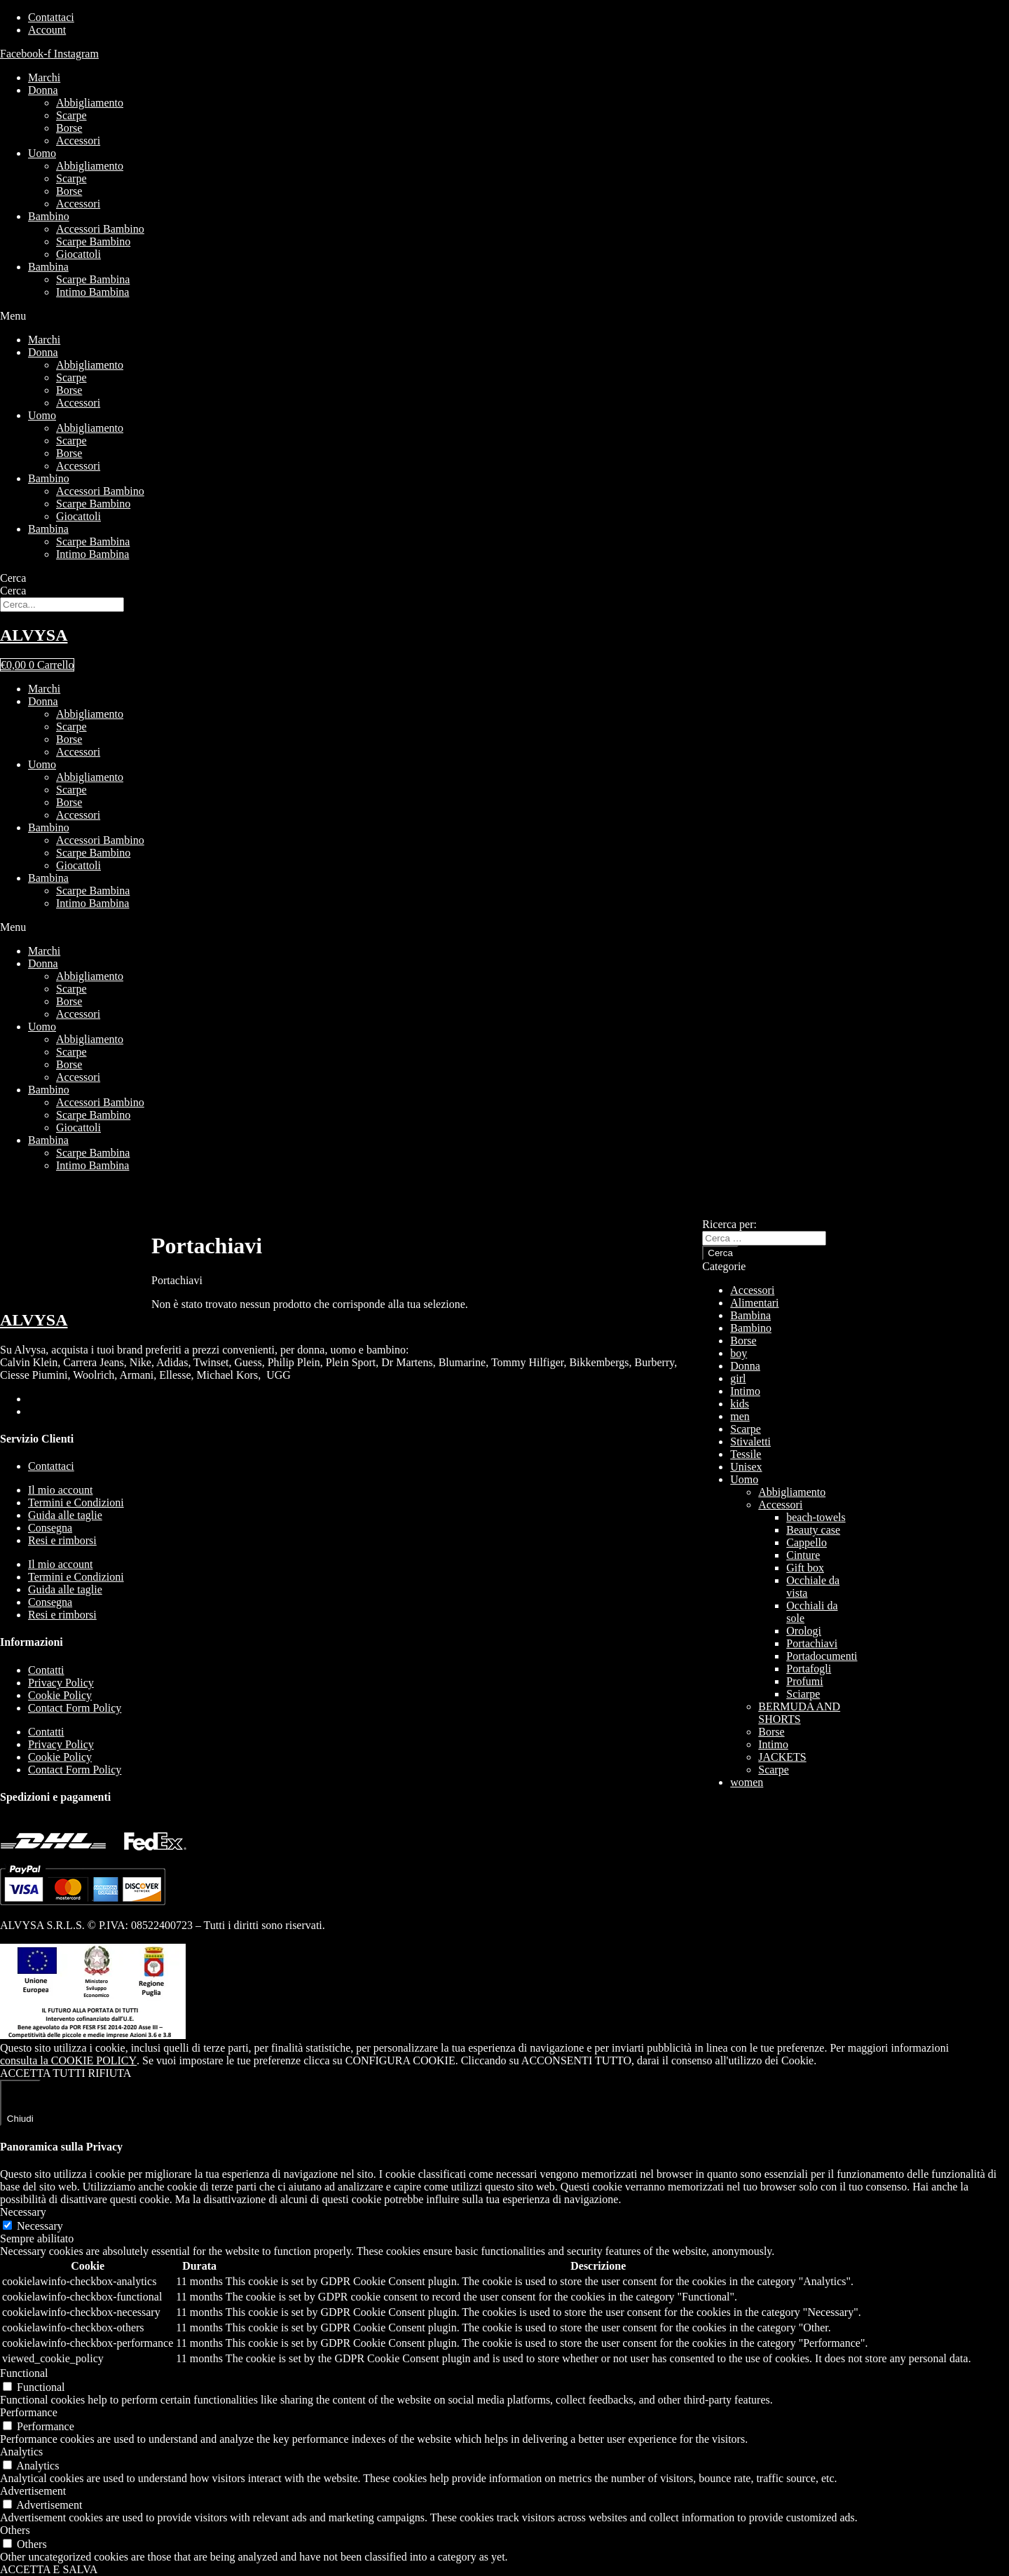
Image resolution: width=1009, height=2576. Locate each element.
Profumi (804, 1681)
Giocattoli (78, 254)
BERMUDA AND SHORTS (799, 1713)
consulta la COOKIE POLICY (68, 2060)
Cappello (806, 1542)
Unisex (746, 1467)
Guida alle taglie (65, 1515)
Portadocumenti (821, 1656)
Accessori (78, 140)
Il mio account (60, 1490)
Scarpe (71, 115)
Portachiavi (811, 1643)
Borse (69, 128)
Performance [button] (28, 2412)
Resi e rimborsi (62, 1540)
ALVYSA (33, 635)
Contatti (46, 1670)
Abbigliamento (89, 103)
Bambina (48, 267)
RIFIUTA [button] (110, 2073)
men (740, 1416)
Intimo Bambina (92, 292)
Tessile (745, 1454)
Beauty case (813, 1530)
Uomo (42, 153)
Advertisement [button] (33, 2491)
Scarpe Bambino (93, 241)
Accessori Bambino (100, 229)
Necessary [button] (23, 2212)
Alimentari (754, 1303)
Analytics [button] (21, 2452)
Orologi (803, 1631)
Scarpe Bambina (93, 279)
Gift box (805, 1568)
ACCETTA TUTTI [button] (42, 2073)
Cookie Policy (60, 1695)
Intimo (745, 1391)
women (746, 1782)
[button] (504, 316)
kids (739, 1404)
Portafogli (808, 1669)
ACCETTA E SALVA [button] (48, 2569)
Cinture (803, 1555)
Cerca (13, 578)
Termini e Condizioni (76, 1502)
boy (738, 1353)
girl (738, 1378)
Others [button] (15, 2530)
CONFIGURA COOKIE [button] (400, 2060)
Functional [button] (24, 2373)
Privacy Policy (61, 1683)
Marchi (44, 77)
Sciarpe (803, 1694)
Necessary (40, 2226)
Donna (43, 90)
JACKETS (782, 1757)
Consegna (50, 1528)
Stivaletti (750, 1441)
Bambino (48, 216)
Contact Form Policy (74, 1708)
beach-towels (815, 1517)
